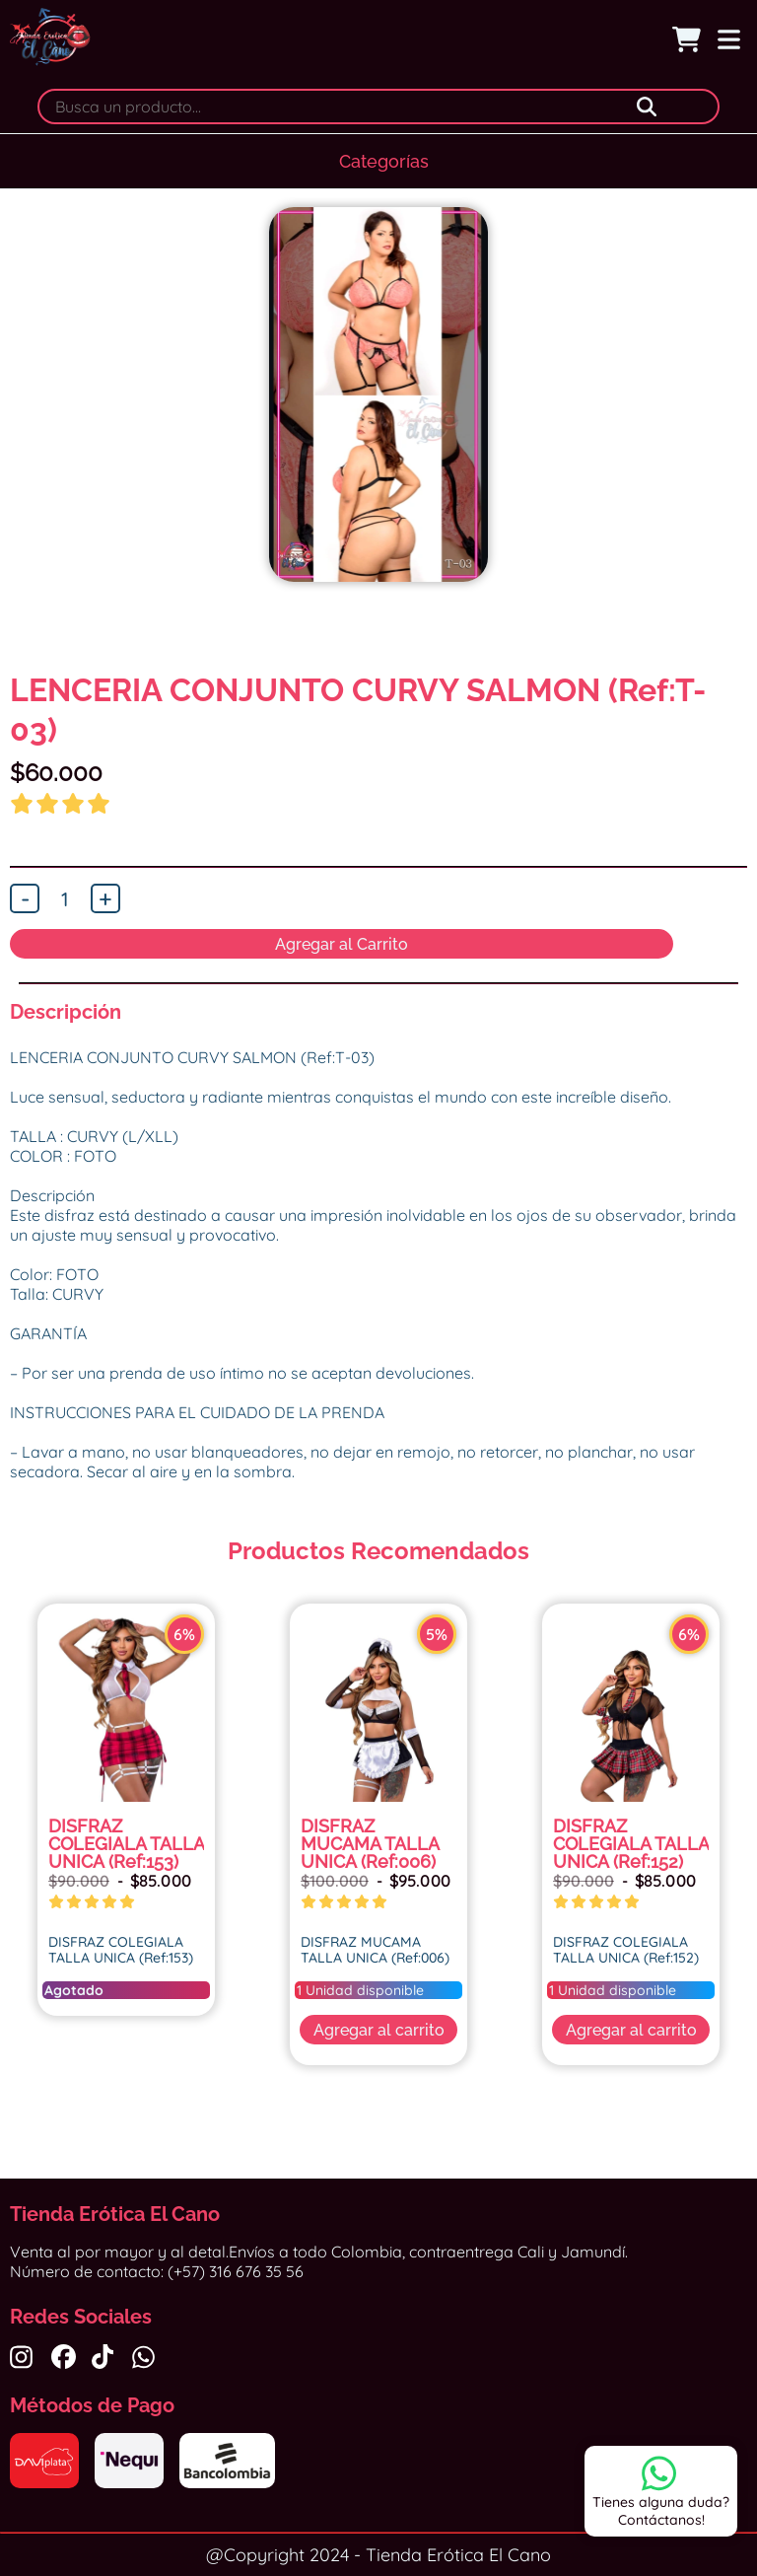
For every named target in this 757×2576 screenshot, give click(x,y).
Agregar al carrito (379, 2030)
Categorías (384, 161)
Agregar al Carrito (341, 944)
